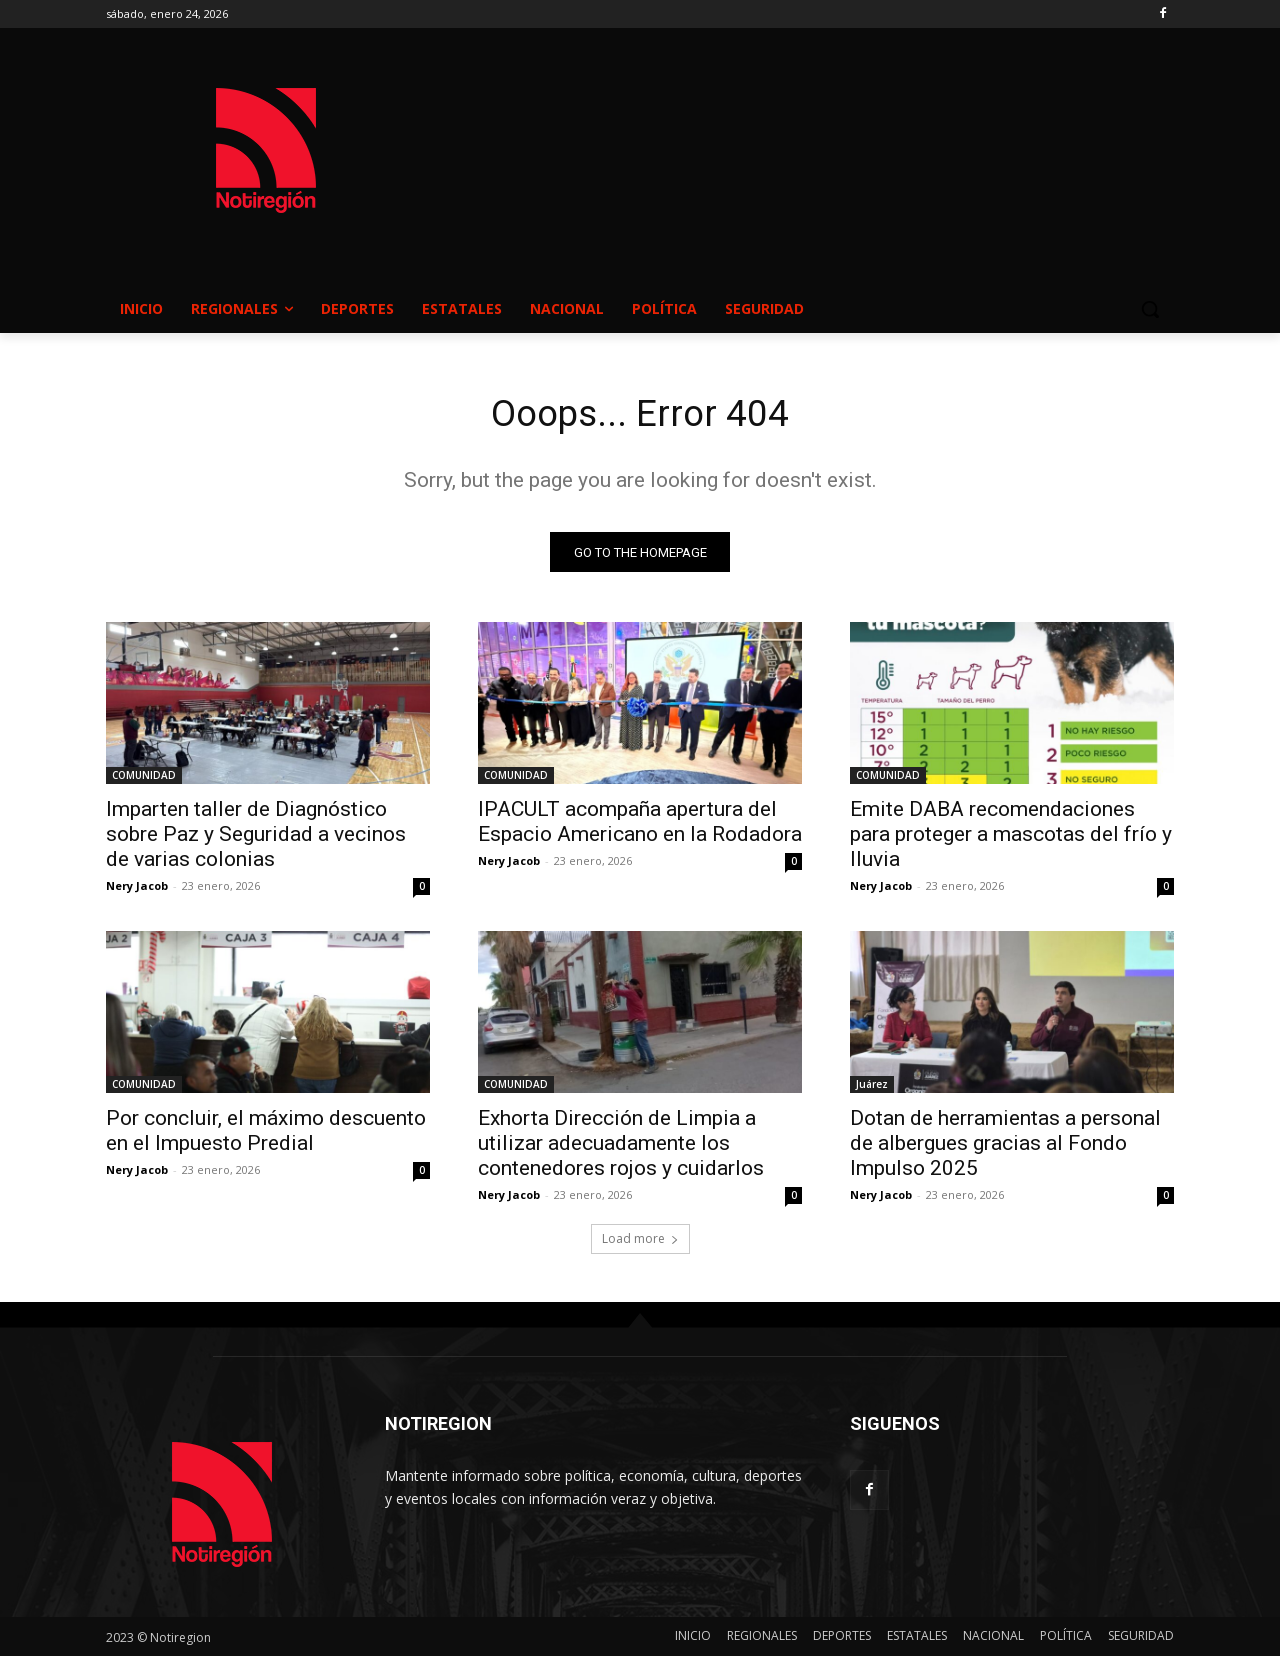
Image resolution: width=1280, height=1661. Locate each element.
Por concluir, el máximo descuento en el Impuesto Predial (266, 1135)
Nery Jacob (137, 890)
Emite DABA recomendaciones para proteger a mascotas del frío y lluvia (1011, 839)
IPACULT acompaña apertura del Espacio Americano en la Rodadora (640, 826)
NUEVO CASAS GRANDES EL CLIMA (800, 131)
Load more (640, 1243)
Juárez (872, 1089)
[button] (1150, 309)
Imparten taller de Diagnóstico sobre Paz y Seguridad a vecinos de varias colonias (256, 839)
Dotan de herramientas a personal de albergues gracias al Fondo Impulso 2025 (1005, 1148)
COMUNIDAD (144, 780)
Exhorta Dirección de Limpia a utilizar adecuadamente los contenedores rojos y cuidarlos (621, 1148)
